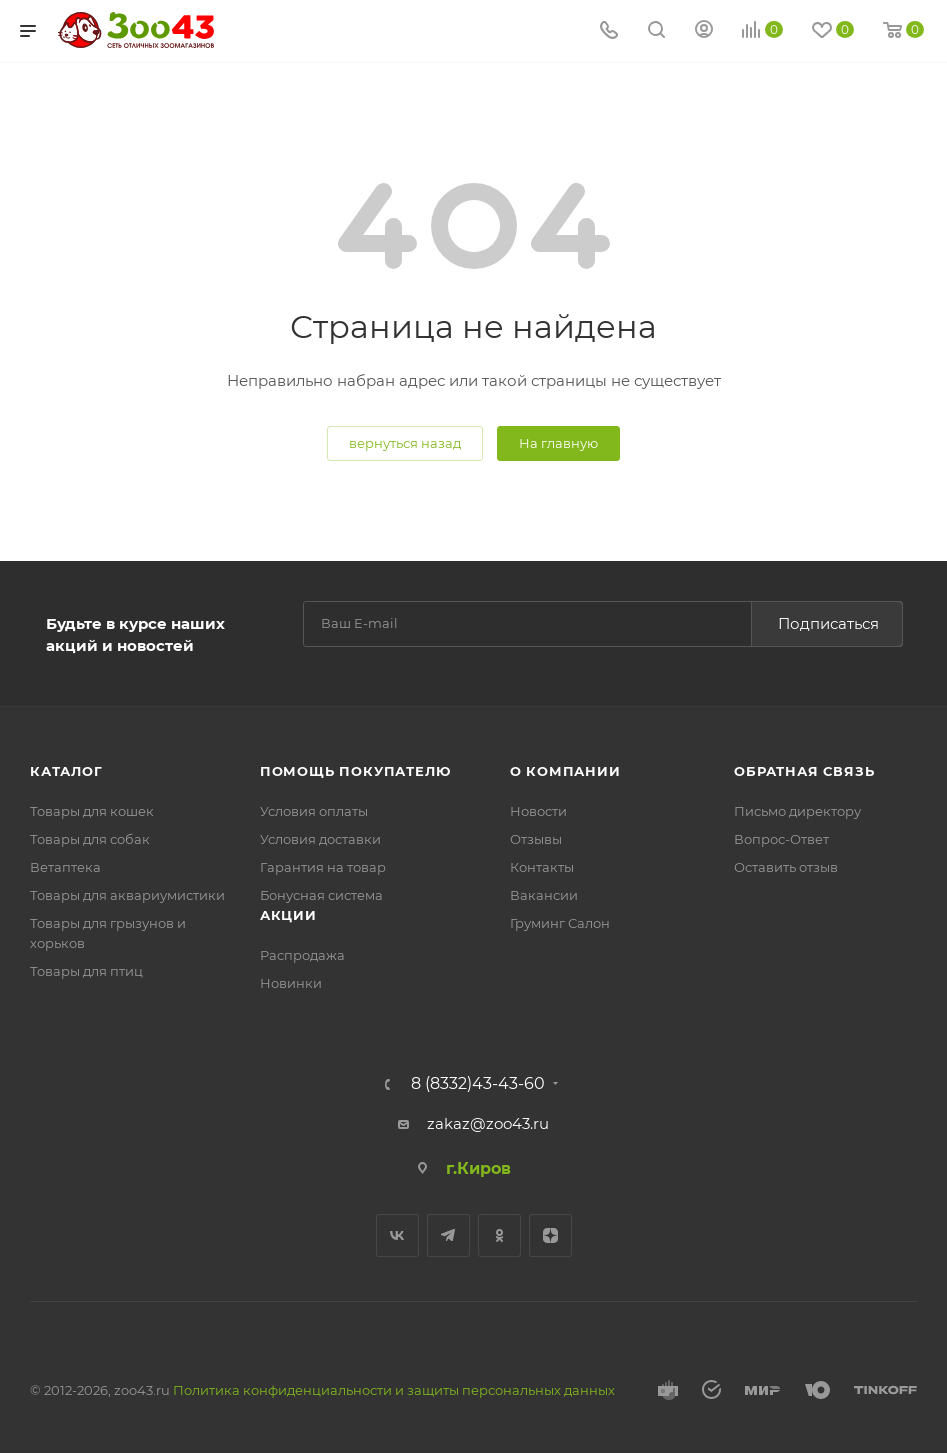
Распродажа (302, 955)
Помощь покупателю (355, 771)
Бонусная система (321, 895)
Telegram (448, 1235)
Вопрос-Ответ (781, 839)
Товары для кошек (92, 811)
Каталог (66, 771)
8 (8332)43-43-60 (478, 1084)
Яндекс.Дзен (550, 1235)
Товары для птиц (86, 971)
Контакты (542, 867)
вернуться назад (405, 443)
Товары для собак (90, 839)
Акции (288, 915)
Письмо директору (797, 811)
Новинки (291, 983)
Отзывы (536, 839)
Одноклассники (499, 1235)
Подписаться (828, 623)
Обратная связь (804, 771)
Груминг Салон (560, 923)
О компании (565, 771)
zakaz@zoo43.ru (488, 1123)
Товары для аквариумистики (127, 895)
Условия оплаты (314, 811)
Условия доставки (320, 839)
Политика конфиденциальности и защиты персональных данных (394, 1390)
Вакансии (544, 895)
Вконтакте (397, 1235)
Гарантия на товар (323, 867)
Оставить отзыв (786, 867)
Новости (538, 811)
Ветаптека (65, 867)
